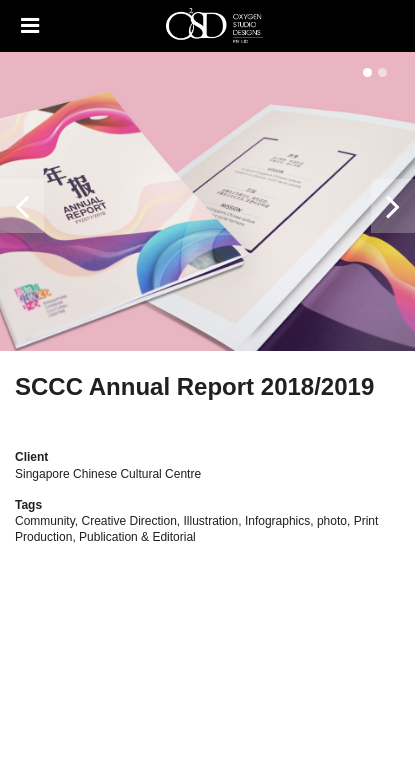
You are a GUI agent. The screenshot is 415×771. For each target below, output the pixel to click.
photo (332, 521)
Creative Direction (128, 521)
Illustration (211, 521)
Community (45, 521)
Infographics (277, 521)
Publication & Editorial (137, 537)
